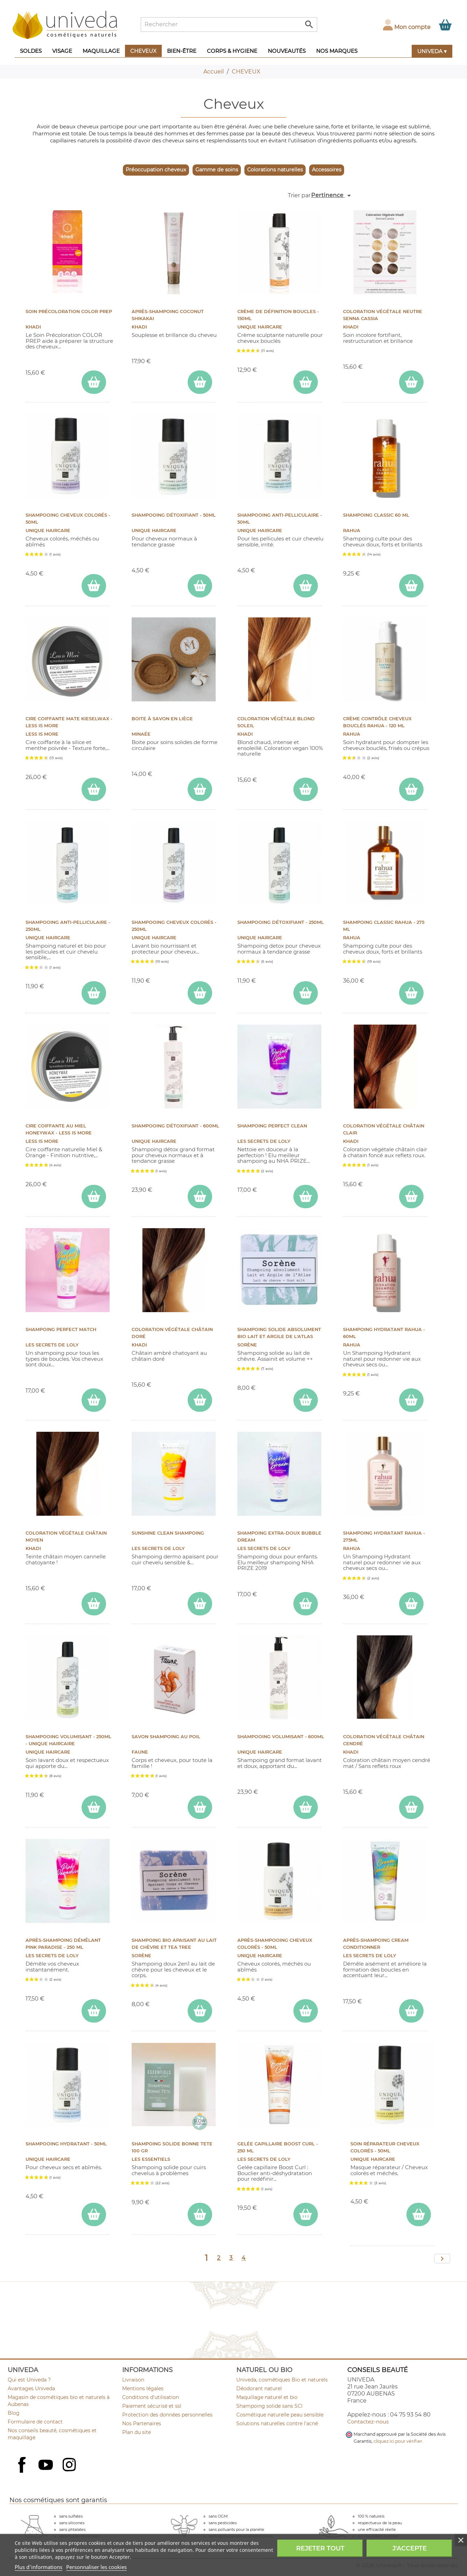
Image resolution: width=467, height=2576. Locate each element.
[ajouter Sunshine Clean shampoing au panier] (200, 1603)
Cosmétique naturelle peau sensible (279, 2415)
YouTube (46, 2465)
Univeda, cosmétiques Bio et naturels (282, 2380)
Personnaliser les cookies (96, 2566)
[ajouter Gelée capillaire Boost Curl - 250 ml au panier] (305, 2214)
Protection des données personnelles (167, 2415)
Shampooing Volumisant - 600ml (280, 1736)
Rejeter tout (320, 2548)
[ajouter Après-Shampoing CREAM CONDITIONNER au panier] (411, 2011)
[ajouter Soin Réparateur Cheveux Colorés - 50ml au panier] (418, 2214)
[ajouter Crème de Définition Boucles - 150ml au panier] (305, 382)
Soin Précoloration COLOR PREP (69, 311)
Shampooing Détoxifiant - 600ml (175, 1125)
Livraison (133, 2380)
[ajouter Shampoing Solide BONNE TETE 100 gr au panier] (200, 2214)
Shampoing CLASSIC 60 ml (376, 515)
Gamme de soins (216, 170)
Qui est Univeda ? (29, 2380)
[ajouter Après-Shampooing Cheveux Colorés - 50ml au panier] (305, 2011)
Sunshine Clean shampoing (168, 1533)
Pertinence (332, 195)
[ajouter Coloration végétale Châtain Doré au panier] (200, 1400)
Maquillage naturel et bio (267, 2397)
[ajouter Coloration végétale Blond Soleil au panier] (305, 789)
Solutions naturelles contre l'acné (277, 2423)
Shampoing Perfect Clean (272, 1125)
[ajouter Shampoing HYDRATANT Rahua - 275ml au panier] (411, 1603)
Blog (14, 2413)
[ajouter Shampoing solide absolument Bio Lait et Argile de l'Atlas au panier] (305, 1400)
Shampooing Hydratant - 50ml (66, 2143)
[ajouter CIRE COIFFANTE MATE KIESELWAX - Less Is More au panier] (94, 789)
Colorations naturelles (275, 170)
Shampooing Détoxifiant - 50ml (174, 515)
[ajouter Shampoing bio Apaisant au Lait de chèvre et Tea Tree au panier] (200, 2011)
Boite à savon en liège (162, 718)
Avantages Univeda (31, 2388)
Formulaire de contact (35, 2422)
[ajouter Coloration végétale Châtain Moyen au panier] (94, 1603)
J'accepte (409, 2548)
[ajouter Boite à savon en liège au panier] (200, 789)
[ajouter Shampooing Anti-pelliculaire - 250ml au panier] (94, 993)
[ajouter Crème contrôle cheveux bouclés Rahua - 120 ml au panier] (411, 789)
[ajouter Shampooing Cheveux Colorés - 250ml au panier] (200, 993)
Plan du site (136, 2432)
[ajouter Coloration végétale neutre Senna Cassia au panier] (411, 382)
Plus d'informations (38, 2566)
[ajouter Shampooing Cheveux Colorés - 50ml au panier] (94, 585)
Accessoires (326, 170)
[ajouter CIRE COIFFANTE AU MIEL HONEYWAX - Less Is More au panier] (94, 1196)
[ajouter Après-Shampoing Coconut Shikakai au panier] (200, 382)
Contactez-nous (368, 2421)
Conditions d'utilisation (150, 2397)
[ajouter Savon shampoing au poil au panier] (200, 1807)
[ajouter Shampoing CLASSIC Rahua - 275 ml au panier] (411, 993)
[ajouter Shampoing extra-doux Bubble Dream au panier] (305, 1603)
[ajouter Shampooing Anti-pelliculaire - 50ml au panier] (305, 585)
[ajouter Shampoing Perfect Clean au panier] (305, 1196)
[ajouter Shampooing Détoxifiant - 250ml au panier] (305, 993)
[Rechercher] (229, 24)
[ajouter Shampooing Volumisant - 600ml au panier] (305, 1807)
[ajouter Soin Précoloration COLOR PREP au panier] (94, 382)
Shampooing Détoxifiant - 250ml (280, 922)
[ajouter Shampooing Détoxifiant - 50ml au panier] (200, 585)
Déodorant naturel (259, 2388)
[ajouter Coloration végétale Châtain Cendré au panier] (411, 1807)
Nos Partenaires (141, 2423)
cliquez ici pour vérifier (398, 2441)
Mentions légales (142, 2388)
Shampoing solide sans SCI (269, 2406)
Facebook (22, 2472)
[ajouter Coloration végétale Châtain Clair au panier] (411, 1196)
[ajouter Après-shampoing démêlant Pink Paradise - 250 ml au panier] (94, 2011)
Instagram (70, 2465)
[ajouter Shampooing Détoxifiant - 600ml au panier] (200, 1196)
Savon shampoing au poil (166, 1736)
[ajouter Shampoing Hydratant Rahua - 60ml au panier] (411, 1400)
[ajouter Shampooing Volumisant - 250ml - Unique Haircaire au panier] (94, 1807)
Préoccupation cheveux (156, 170)
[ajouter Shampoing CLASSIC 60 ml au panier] (411, 585)
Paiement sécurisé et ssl (151, 2406)
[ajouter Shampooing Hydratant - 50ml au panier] (94, 2214)
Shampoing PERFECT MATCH (61, 1329)
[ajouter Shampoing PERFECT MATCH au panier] (94, 1400)
